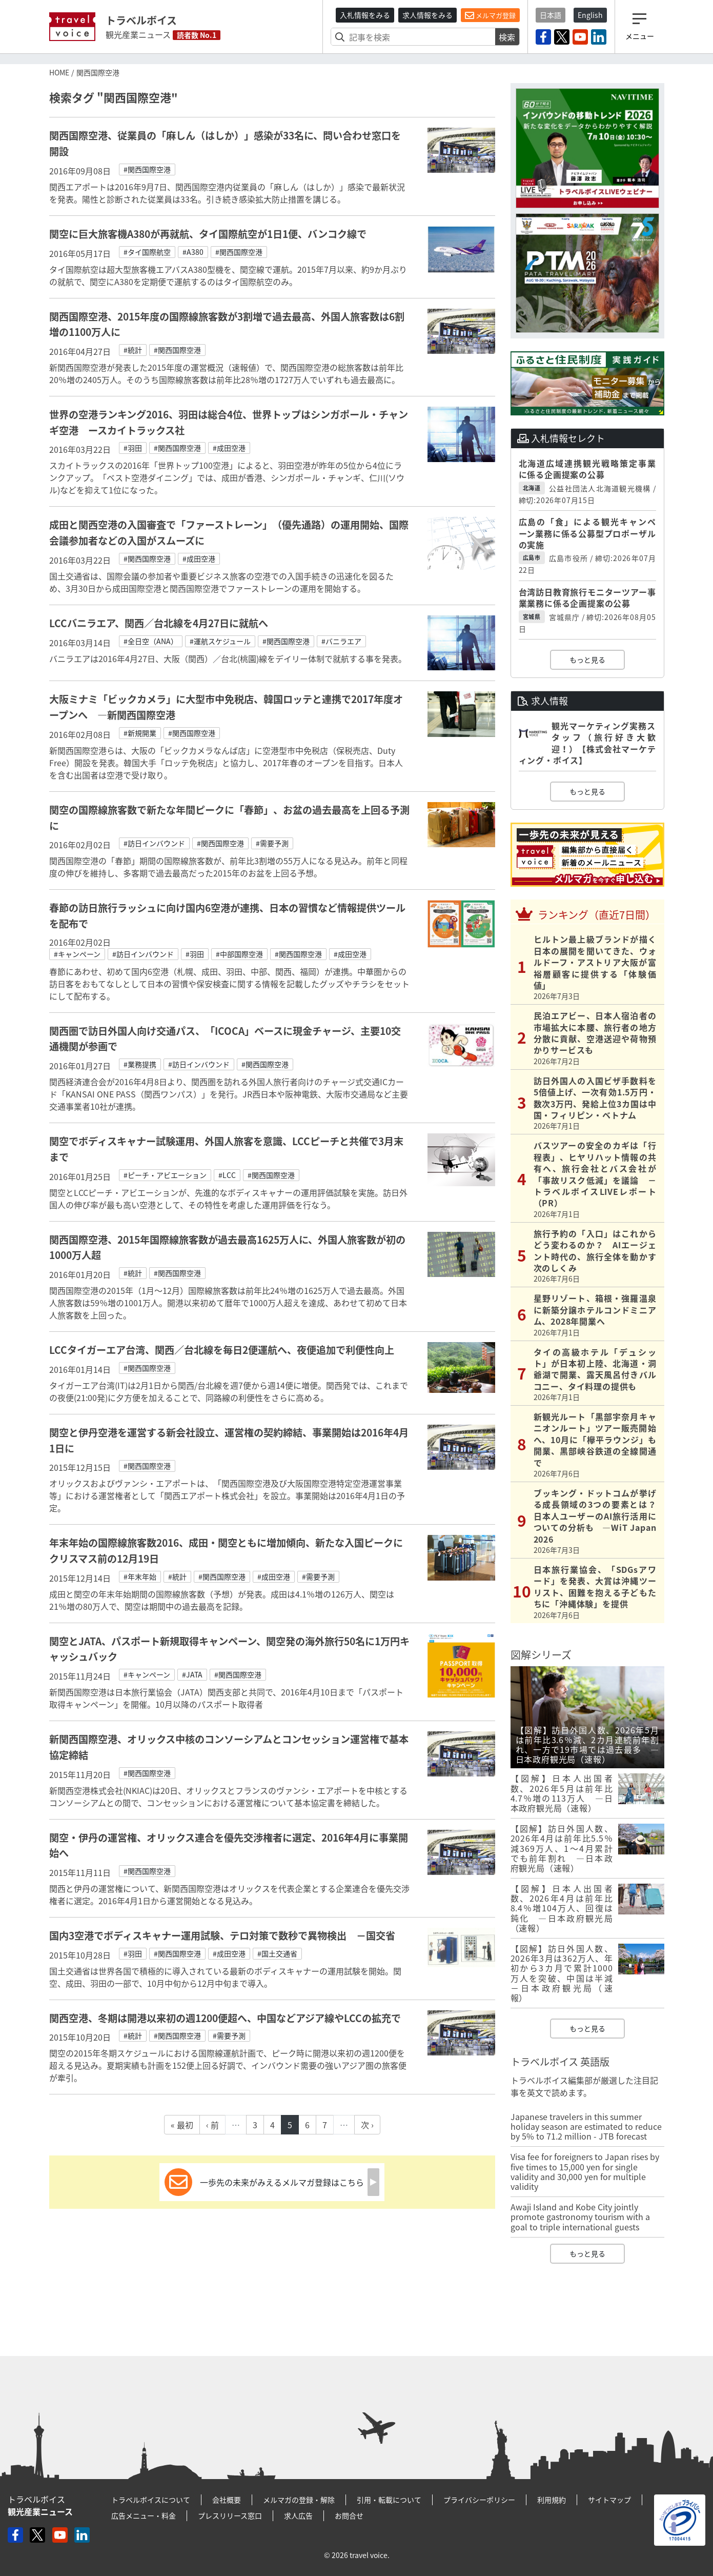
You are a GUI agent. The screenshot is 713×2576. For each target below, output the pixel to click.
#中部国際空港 (239, 954)
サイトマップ (609, 2499)
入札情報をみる (365, 15)
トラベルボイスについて (150, 2499)
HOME (59, 72)
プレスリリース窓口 (230, 2515)
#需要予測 (272, 843)
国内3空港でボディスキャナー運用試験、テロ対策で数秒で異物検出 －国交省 (222, 1935)
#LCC (227, 1175)
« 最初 (182, 2125)
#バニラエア (341, 641)
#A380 (192, 252)
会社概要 (226, 2499)
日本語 (550, 15)
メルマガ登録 (490, 15)
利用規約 (551, 2499)
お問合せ (349, 2515)
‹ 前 (212, 2125)
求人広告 (298, 2515)
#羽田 (133, 448)
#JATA (192, 1674)
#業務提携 (140, 1064)
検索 (507, 37)
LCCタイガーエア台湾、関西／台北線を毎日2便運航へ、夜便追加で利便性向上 (221, 1350)
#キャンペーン (77, 954)
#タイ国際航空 (147, 252)
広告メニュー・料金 (143, 2515)
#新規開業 (140, 733)
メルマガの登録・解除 (299, 2499)
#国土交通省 (277, 1953)
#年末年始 (140, 1576)
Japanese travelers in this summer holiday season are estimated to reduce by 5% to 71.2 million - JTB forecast (586, 2126)
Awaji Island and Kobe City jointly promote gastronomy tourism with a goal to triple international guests (580, 2216)
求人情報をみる (427, 15)
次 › (367, 2125)
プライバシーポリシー (479, 2499)
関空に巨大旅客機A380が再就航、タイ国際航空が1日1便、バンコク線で (207, 234)
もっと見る (587, 659)
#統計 (133, 350)
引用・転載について (389, 2499)
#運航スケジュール (220, 641)
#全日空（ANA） (151, 641)
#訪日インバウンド (154, 843)
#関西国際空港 (147, 169)
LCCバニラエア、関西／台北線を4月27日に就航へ (163, 623)
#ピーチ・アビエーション (165, 1175)
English (590, 15)
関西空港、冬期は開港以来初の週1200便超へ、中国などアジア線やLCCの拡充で (225, 2018)
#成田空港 (229, 448)
